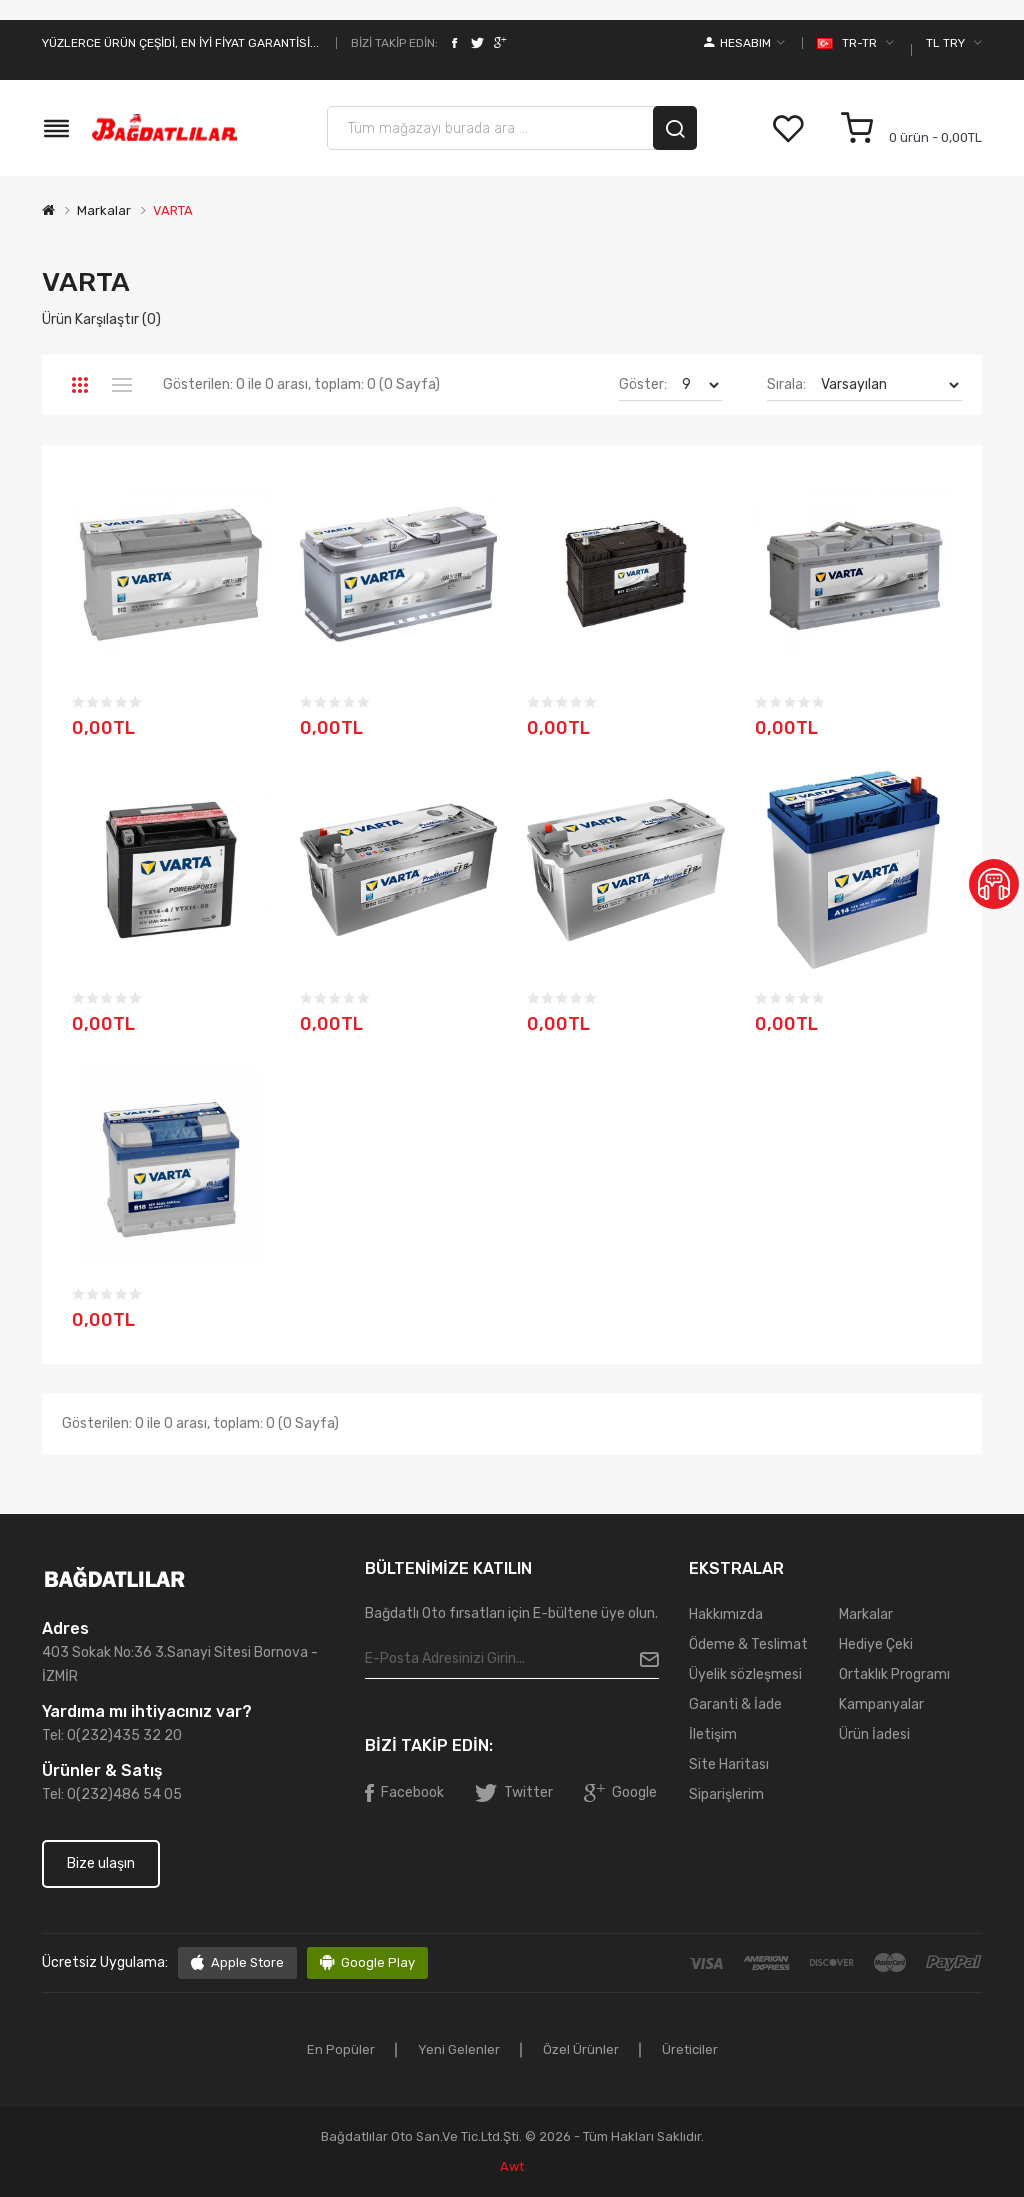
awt (512, 2166)
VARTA (173, 210)
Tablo (79, 385)
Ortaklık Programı (894, 1674)
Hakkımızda (726, 1614)
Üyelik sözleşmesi (745, 1674)
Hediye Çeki (876, 1644)
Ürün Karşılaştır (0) (101, 319)
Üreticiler (690, 2049)
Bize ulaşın (101, 1863)
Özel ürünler (581, 2049)
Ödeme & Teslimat (748, 1644)
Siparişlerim (726, 1794)
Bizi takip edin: (394, 43)
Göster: (643, 384)
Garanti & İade (735, 1704)
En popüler (341, 2049)
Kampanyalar (881, 1704)
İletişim (713, 1734)
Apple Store (247, 1962)
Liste (121, 385)
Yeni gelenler (459, 2049)
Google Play (378, 1962)
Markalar (104, 210)
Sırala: (786, 384)
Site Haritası (729, 1764)
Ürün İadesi (874, 1734)
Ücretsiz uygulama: (105, 1962)
